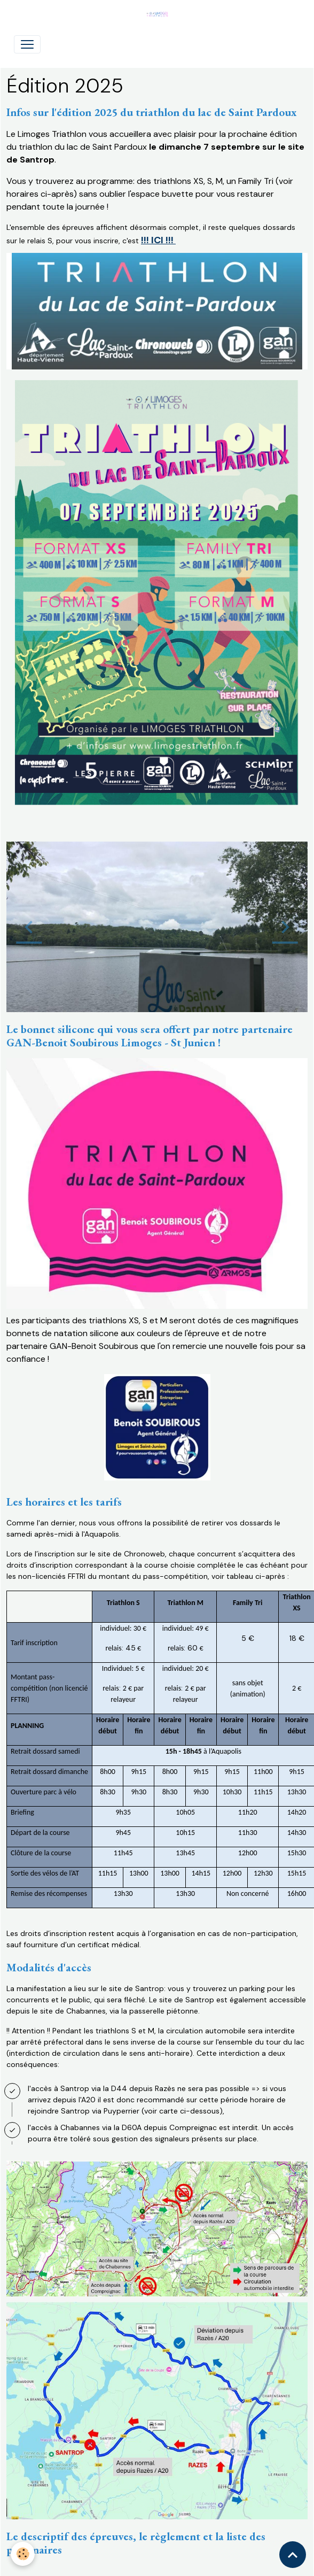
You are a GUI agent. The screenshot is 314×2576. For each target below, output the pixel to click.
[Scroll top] (292, 2554)
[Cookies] (23, 2554)
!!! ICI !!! (158, 240)
